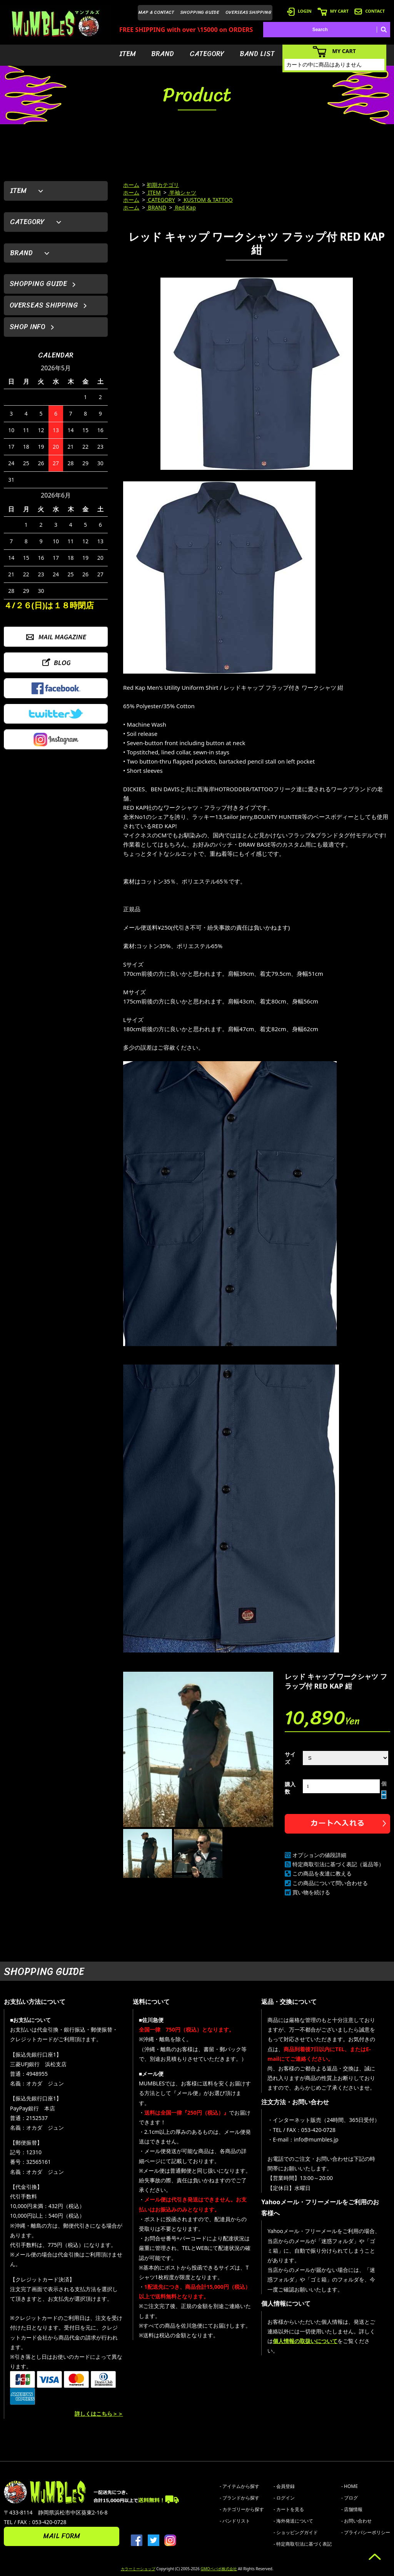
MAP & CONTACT (156, 12)
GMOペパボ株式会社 (218, 2568)
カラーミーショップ (138, 2568)
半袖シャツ (182, 192)
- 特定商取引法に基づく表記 (303, 2544)
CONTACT (369, 11)
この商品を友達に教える (322, 1873)
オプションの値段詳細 (319, 1855)
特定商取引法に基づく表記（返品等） (338, 1864)
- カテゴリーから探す (242, 2509)
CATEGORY (207, 54)
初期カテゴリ (163, 184)
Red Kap (185, 207)
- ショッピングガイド (296, 2532)
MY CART (333, 11)
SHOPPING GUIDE (199, 12)
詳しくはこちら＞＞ (99, 2413)
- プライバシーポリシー (365, 2532)
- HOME (349, 2486)
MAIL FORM (61, 2536)
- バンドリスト (235, 2521)
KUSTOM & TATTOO (207, 199)
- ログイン (284, 2497)
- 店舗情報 (351, 2509)
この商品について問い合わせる (330, 1883)
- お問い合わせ (356, 2521)
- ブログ (349, 2497)
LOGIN (299, 11)
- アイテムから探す (239, 2486)
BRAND (162, 54)
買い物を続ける (311, 1892)
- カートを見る (289, 2509)
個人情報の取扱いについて (305, 2341)
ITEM (127, 54)
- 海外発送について (293, 2521)
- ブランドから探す (239, 2497)
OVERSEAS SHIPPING (248, 12)
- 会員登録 (284, 2486)
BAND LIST (257, 54)
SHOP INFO (27, 327)
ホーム (131, 184)
